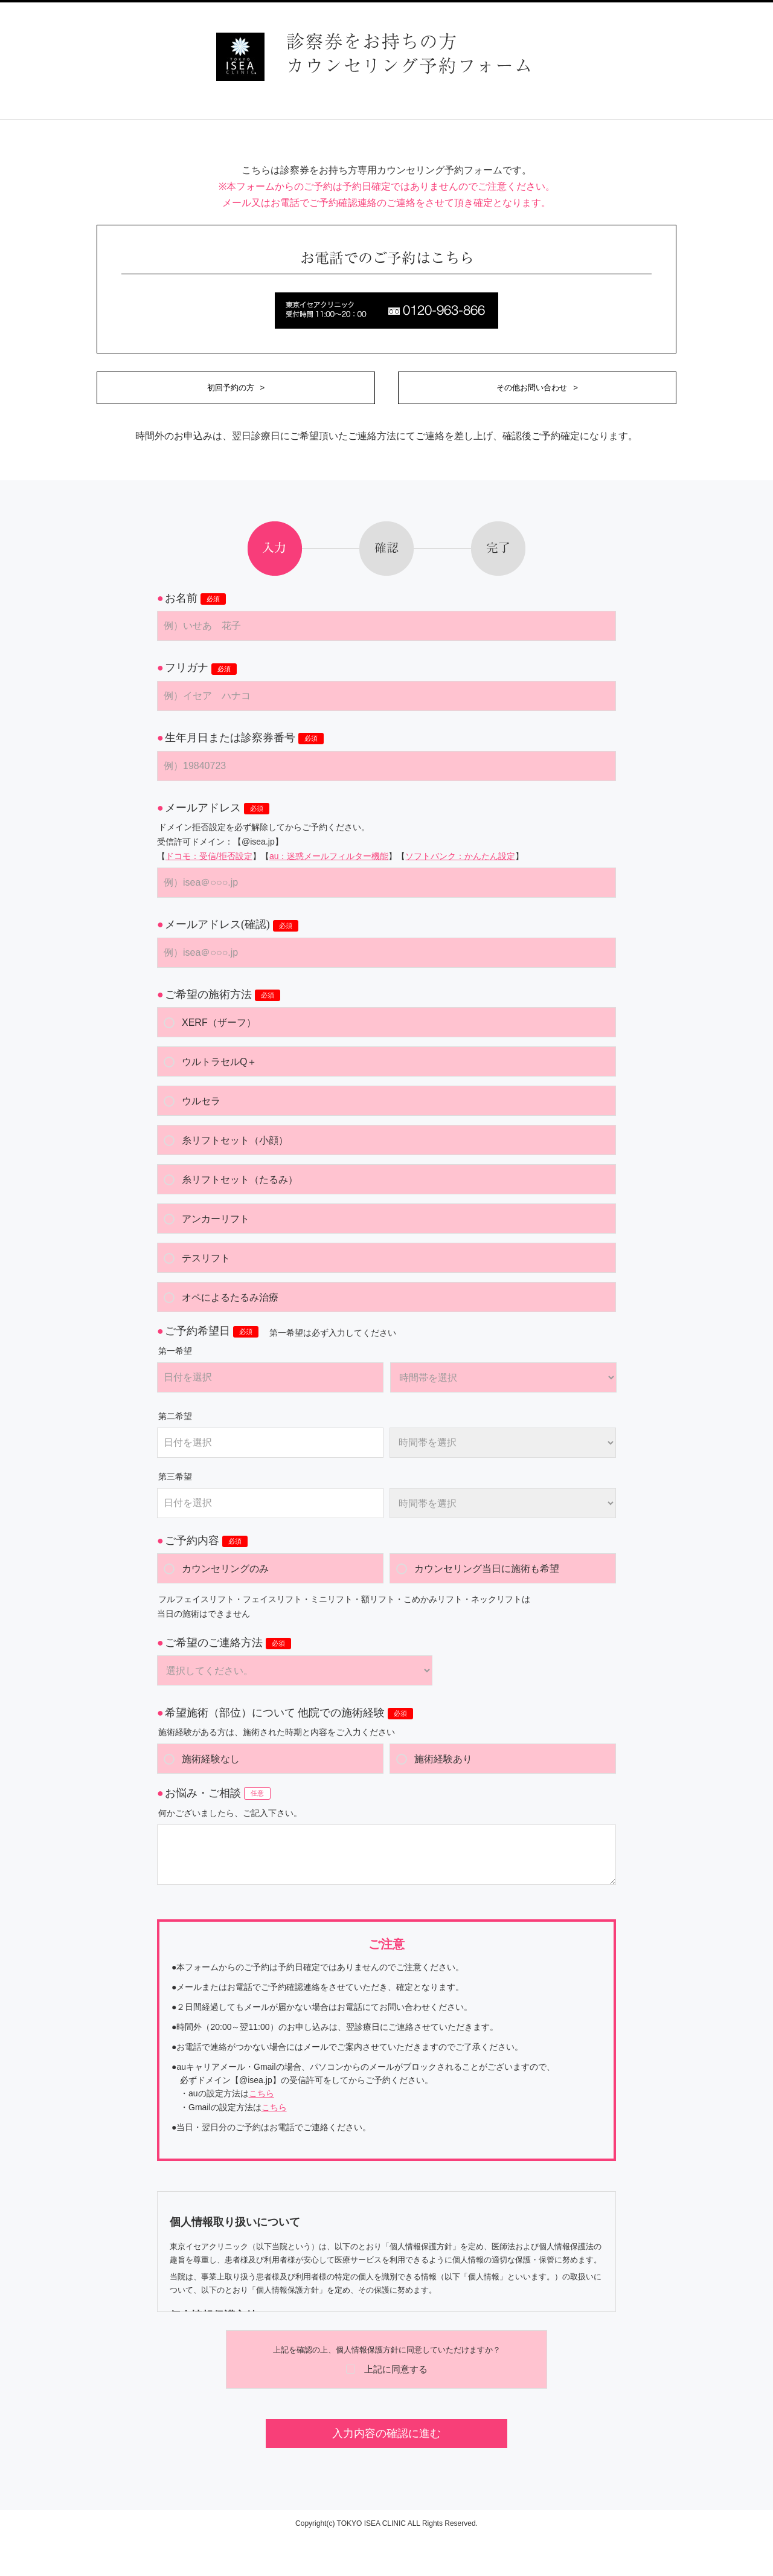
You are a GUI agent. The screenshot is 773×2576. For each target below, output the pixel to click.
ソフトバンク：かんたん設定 (460, 856)
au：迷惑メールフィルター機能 (329, 856)
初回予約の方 (230, 387)
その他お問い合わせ (531, 387)
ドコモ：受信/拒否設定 (208, 856)
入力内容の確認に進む (386, 2433)
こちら (261, 2093)
